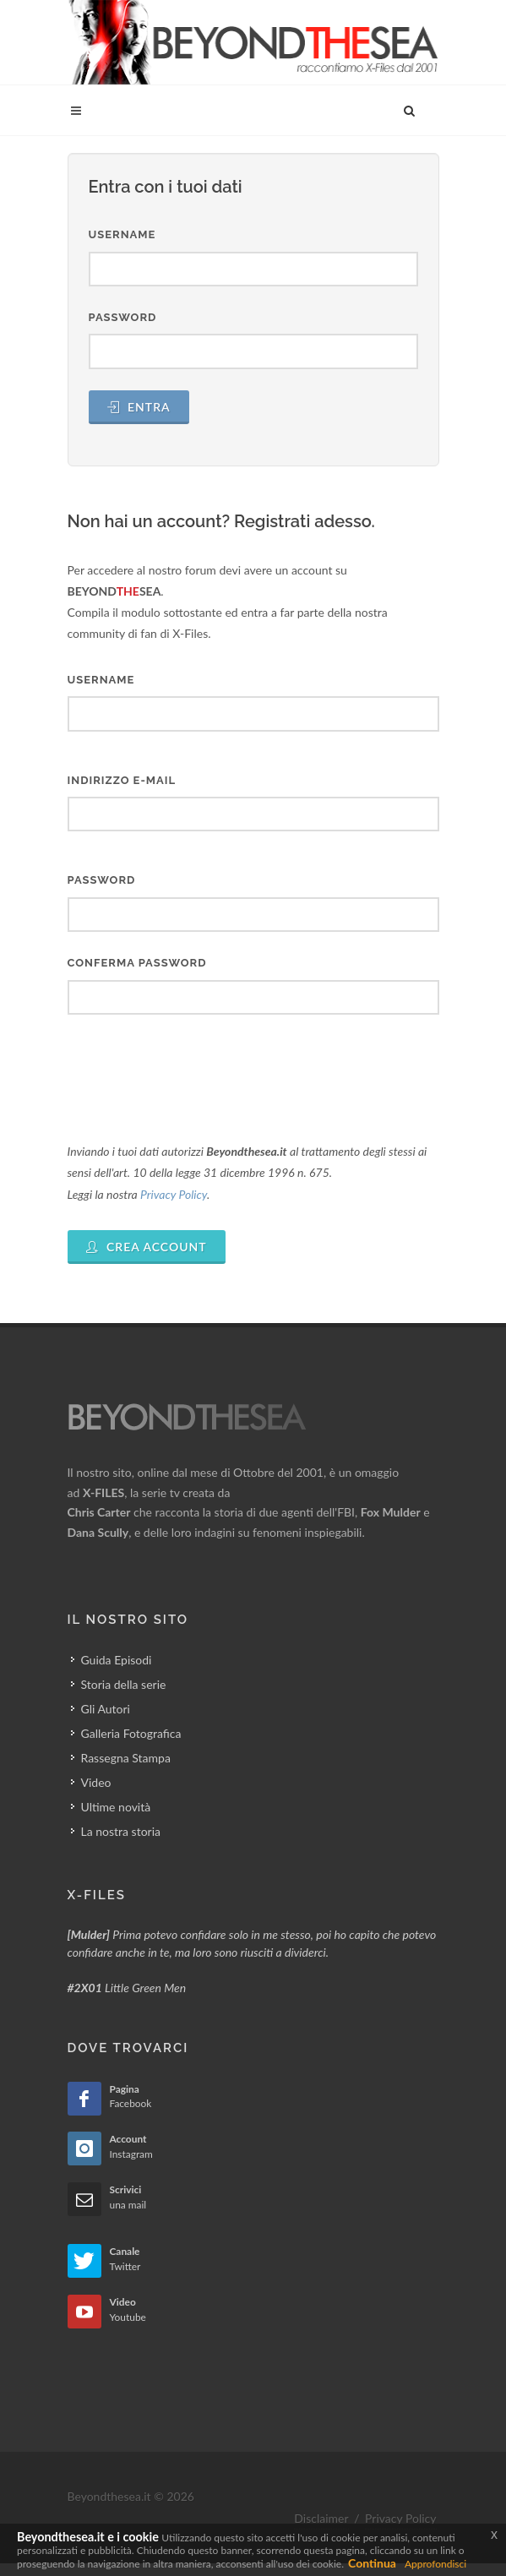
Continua (372, 2563)
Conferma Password (137, 962)
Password (123, 317)
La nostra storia (121, 1831)
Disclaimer (321, 2518)
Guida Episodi (116, 1660)
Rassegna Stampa (126, 1758)
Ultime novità (116, 1807)
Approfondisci (435, 2563)
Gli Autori (105, 1709)
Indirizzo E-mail (122, 780)
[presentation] (196, 1069)
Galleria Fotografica (131, 1733)
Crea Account (146, 1246)
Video (96, 1782)
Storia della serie (123, 1684)
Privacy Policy (173, 1194)
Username (122, 234)
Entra (139, 407)
